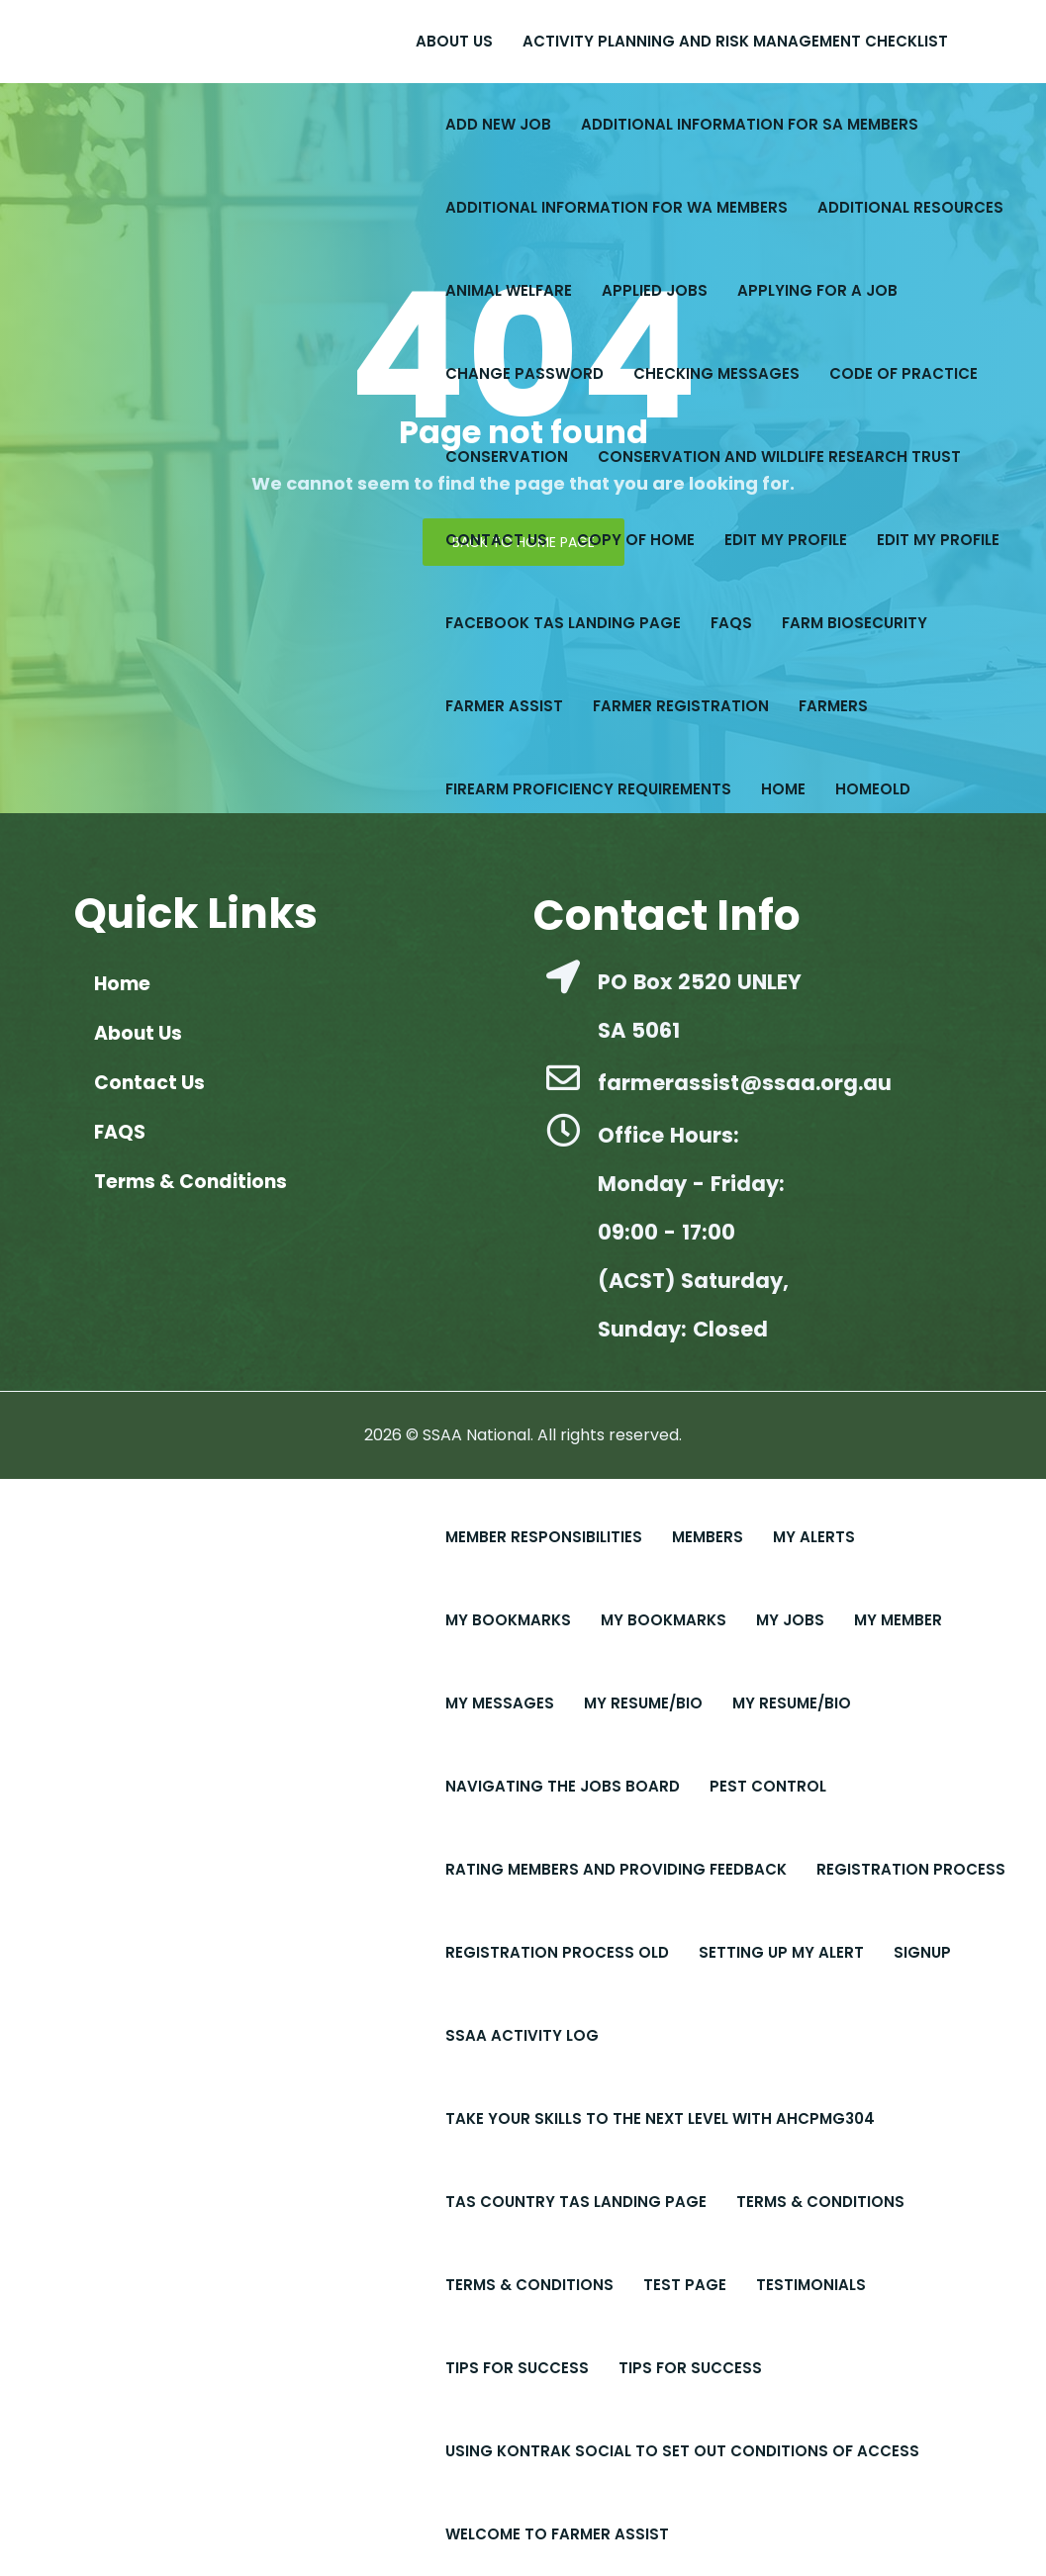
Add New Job (498, 124)
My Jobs (790, 1620)
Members (707, 1536)
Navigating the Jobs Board (562, 1786)
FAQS (731, 622)
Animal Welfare (508, 290)
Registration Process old (557, 1952)
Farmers (833, 705)
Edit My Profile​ (785, 539)
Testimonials (811, 2284)
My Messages (499, 1703)
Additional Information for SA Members (749, 124)
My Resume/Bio (643, 1703)
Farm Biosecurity (854, 622)
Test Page (684, 2284)
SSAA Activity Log (522, 2035)
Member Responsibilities (543, 1536)
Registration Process (910, 1869)
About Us (454, 41)
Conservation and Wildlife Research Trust (779, 456)
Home (783, 789)
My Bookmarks (508, 1620)
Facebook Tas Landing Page (563, 622)
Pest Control (768, 1786)
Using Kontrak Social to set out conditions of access (682, 2450)
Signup (922, 1952)
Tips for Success (690, 2367)
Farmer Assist (504, 705)
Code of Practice (903, 373)
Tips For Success (517, 2367)
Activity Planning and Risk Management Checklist (735, 41)
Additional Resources (910, 207)
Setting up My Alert (781, 1952)
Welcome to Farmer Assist (557, 2534)
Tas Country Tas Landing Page (576, 2201)
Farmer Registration (681, 705)
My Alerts (814, 1536)
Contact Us (496, 539)
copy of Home (636, 539)
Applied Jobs (655, 290)
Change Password (524, 373)
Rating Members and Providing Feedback (616, 1869)
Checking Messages (716, 373)
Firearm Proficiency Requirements (588, 789)
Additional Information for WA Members (616, 207)
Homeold (872, 789)
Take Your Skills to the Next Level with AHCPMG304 (660, 2118)
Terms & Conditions (820, 2201)
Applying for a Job (817, 290)
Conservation (506, 456)
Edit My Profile (938, 539)
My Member (898, 1620)
